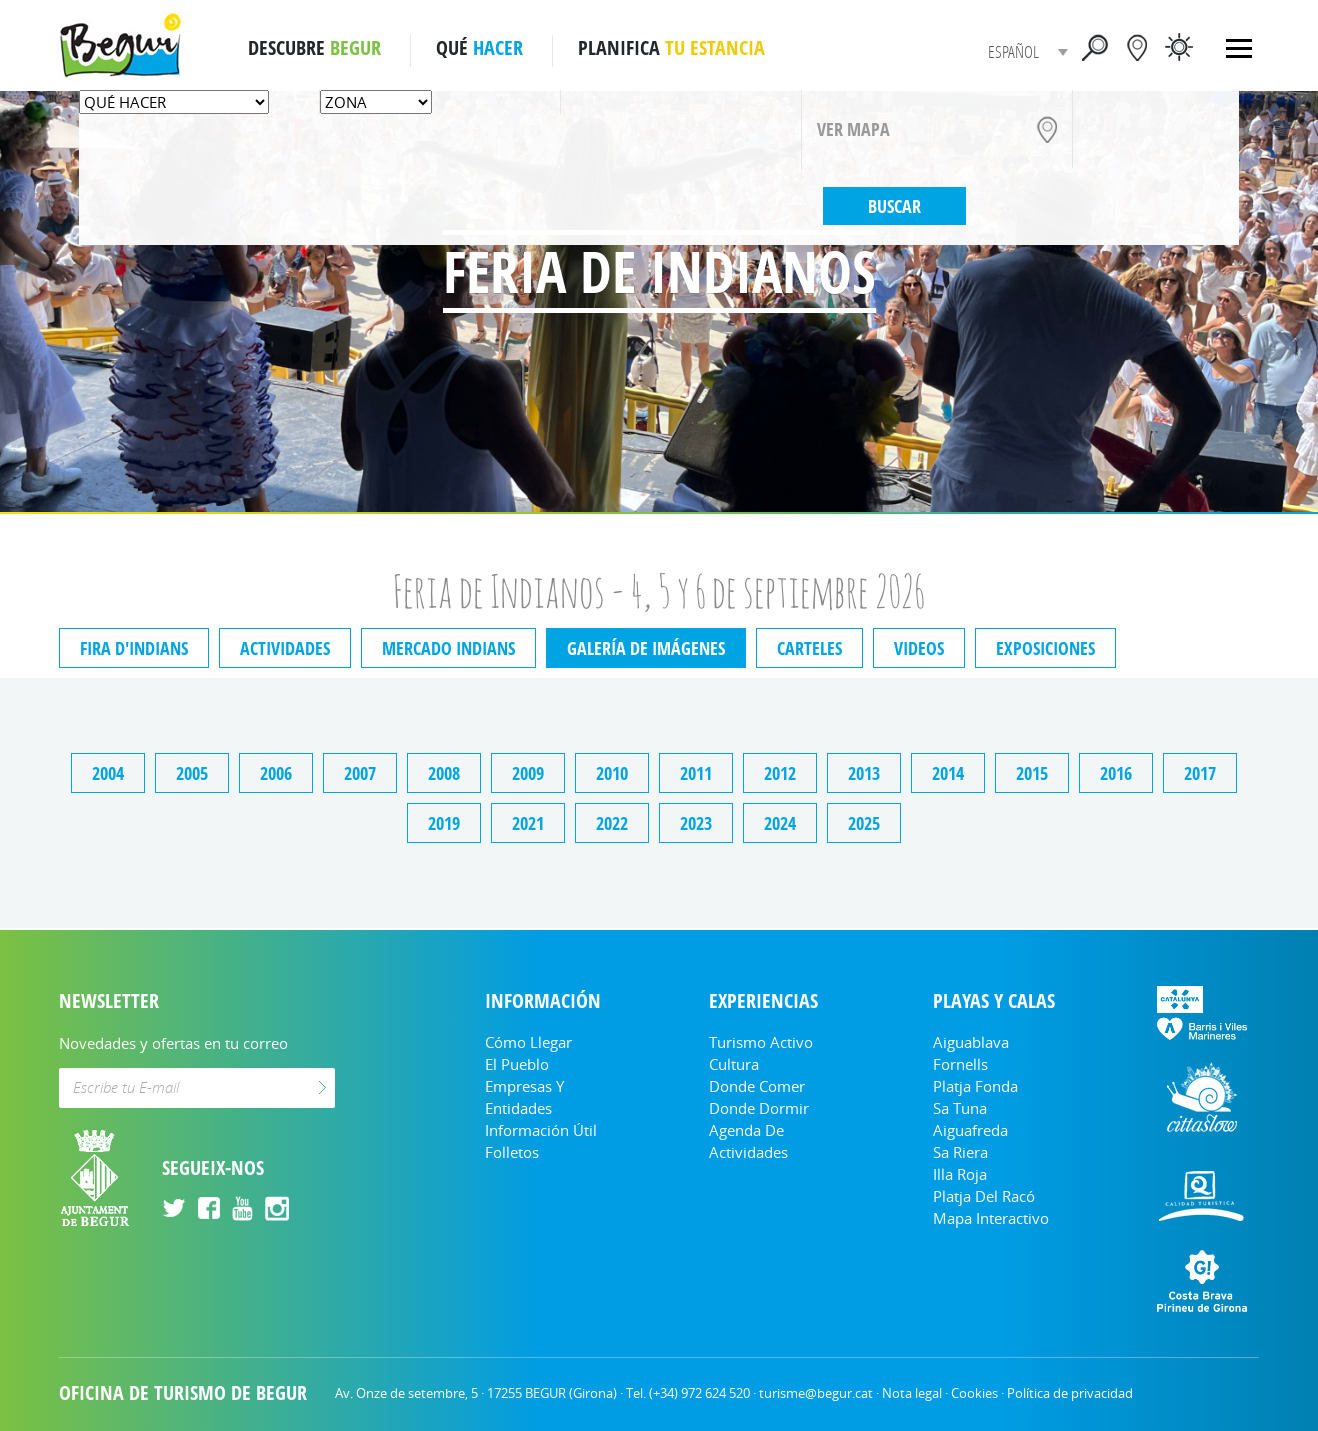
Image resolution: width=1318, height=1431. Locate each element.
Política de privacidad (1070, 1393)
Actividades (285, 648)
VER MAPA (853, 129)
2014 (948, 773)
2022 (612, 823)
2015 (1032, 773)
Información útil (541, 1130)
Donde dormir (759, 1108)
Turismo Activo (761, 1042)
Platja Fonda (975, 1086)
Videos (919, 648)
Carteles (809, 648)
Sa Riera (960, 1152)
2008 (444, 773)
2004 (108, 773)
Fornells (960, 1064)
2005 (192, 773)
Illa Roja (960, 1174)
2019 (444, 823)
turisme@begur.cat (816, 1393)
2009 (528, 773)
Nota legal (912, 1393)
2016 (1116, 773)
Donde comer (757, 1086)
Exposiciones (1045, 648)
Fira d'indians (134, 648)
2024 (780, 823)
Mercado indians (448, 648)
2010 (612, 773)
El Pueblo (517, 1064)
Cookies (974, 1393)
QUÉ (479, 48)
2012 (780, 773)
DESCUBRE (314, 48)
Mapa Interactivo (991, 1218)
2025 (864, 823)
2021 (528, 823)
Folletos (512, 1152)
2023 (696, 823)
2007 (360, 773)
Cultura (734, 1064)
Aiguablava (971, 1042)
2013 (864, 773)
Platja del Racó (984, 1196)
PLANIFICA (671, 48)
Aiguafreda (970, 1130)
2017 (1200, 773)
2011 (696, 773)
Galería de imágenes (646, 648)
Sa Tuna (960, 1108)
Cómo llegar (528, 1042)
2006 (276, 773)
